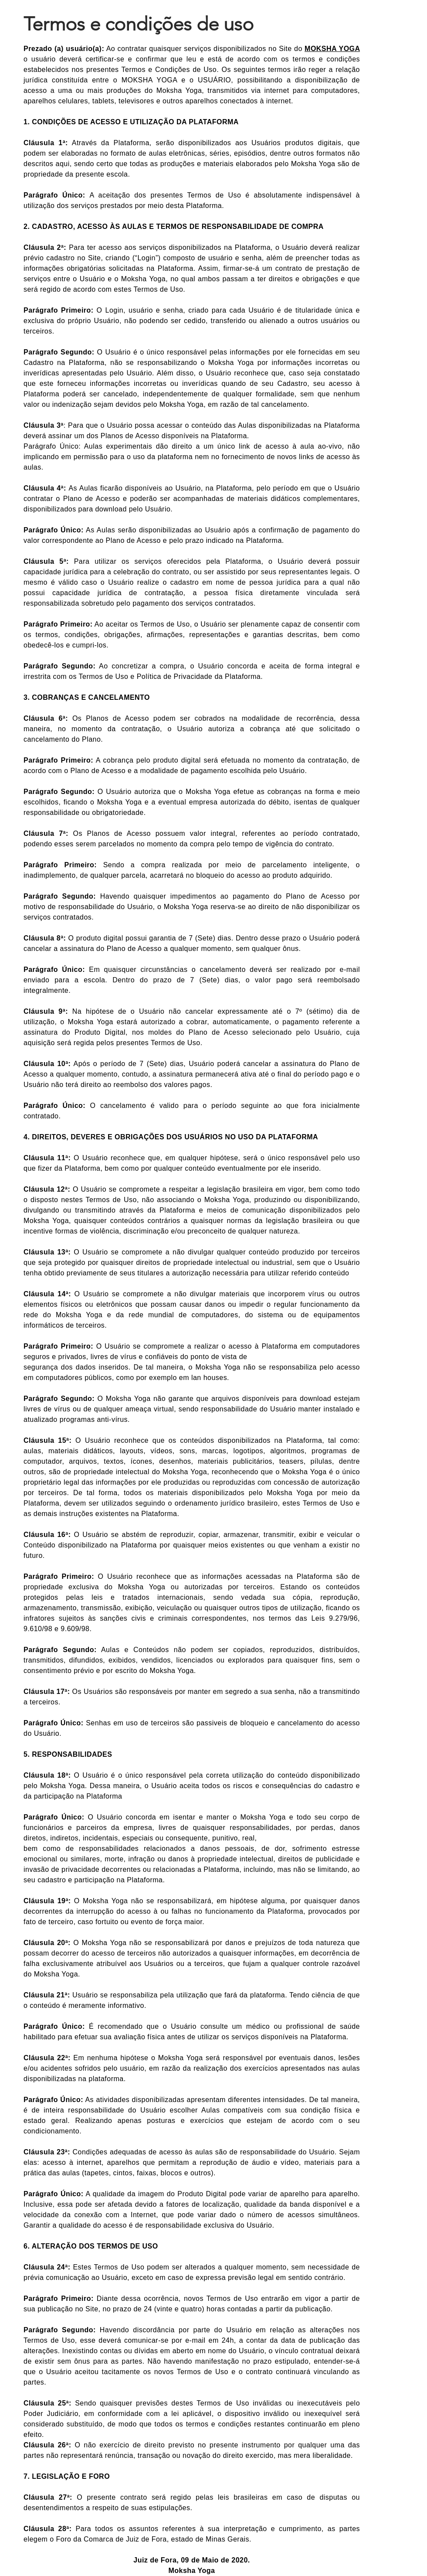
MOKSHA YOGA (332, 48)
